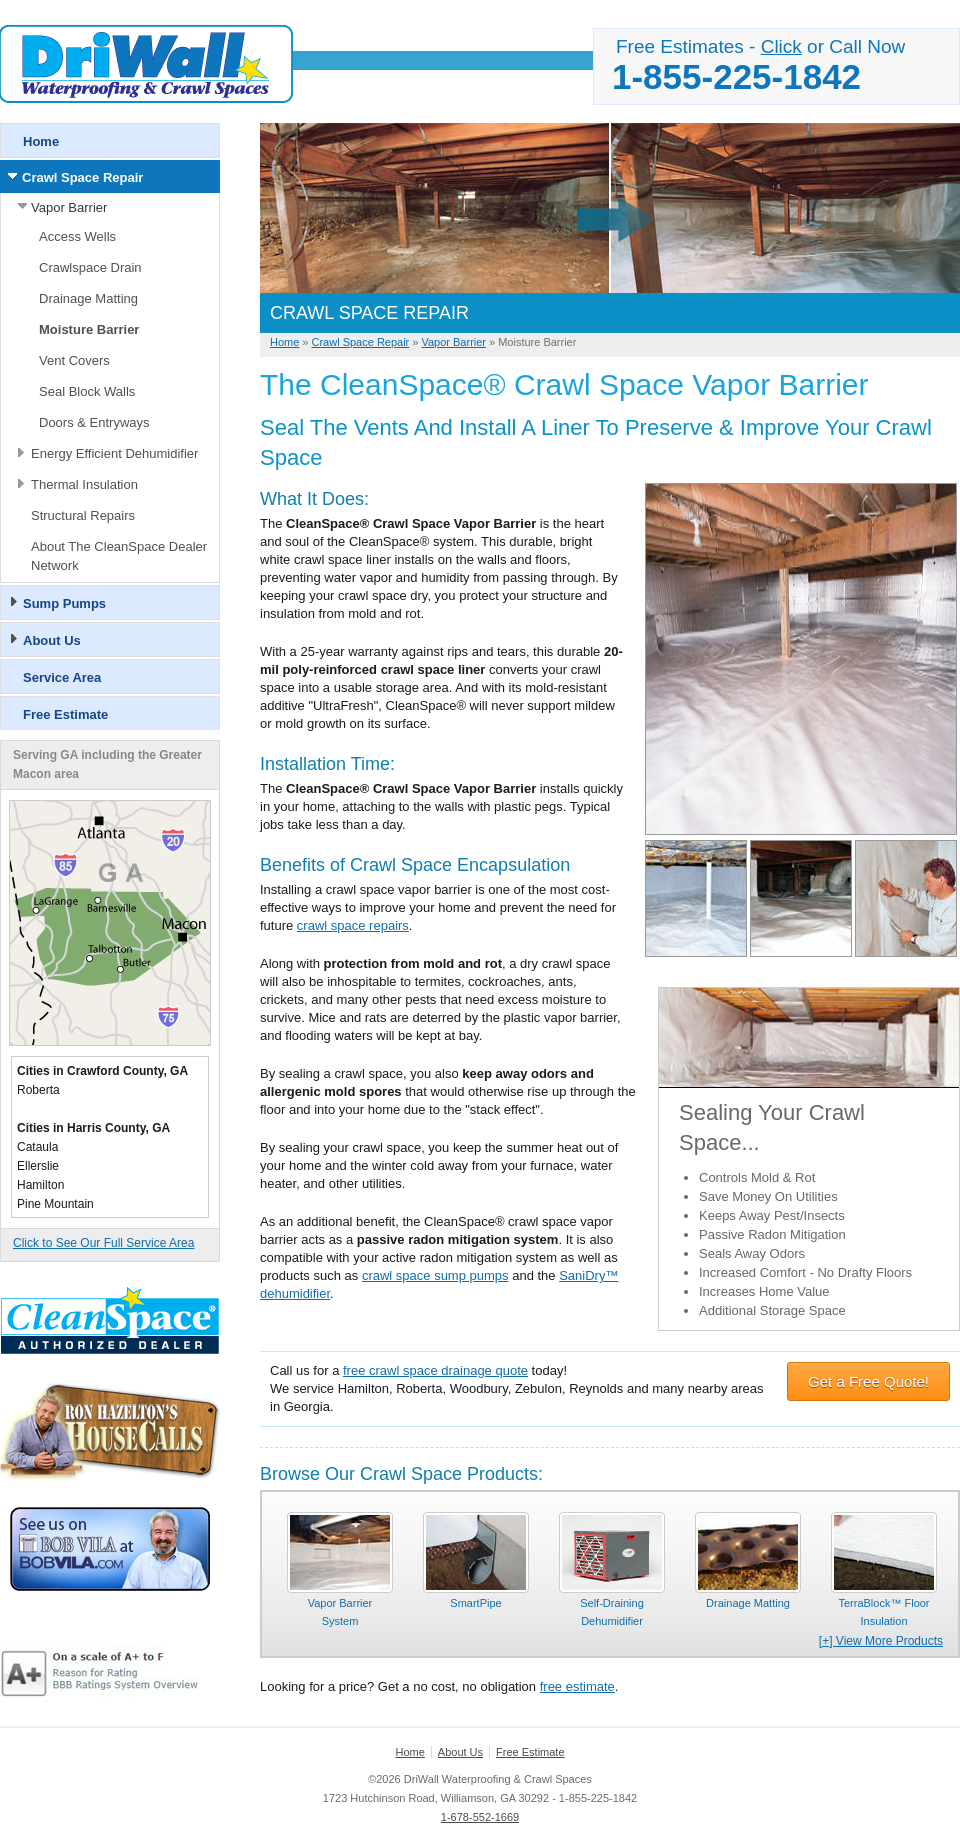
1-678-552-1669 (480, 1817)
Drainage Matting (88, 298)
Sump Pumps (64, 603)
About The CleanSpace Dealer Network (119, 556)
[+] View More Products (881, 1641)
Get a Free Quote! (868, 1381)
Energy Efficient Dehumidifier (114, 453)
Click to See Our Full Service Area (103, 1243)
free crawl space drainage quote (435, 1370)
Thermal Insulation (84, 484)
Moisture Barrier (89, 329)
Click (781, 46)
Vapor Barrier (69, 207)
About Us (52, 640)
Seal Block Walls (87, 391)
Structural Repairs (83, 515)
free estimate (577, 1686)
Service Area (62, 677)
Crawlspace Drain (90, 267)
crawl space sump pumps (435, 1275)
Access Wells (77, 236)
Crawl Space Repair (82, 177)
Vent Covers (74, 360)
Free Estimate (65, 714)
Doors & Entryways (94, 422)
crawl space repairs (353, 925)
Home (41, 141)
